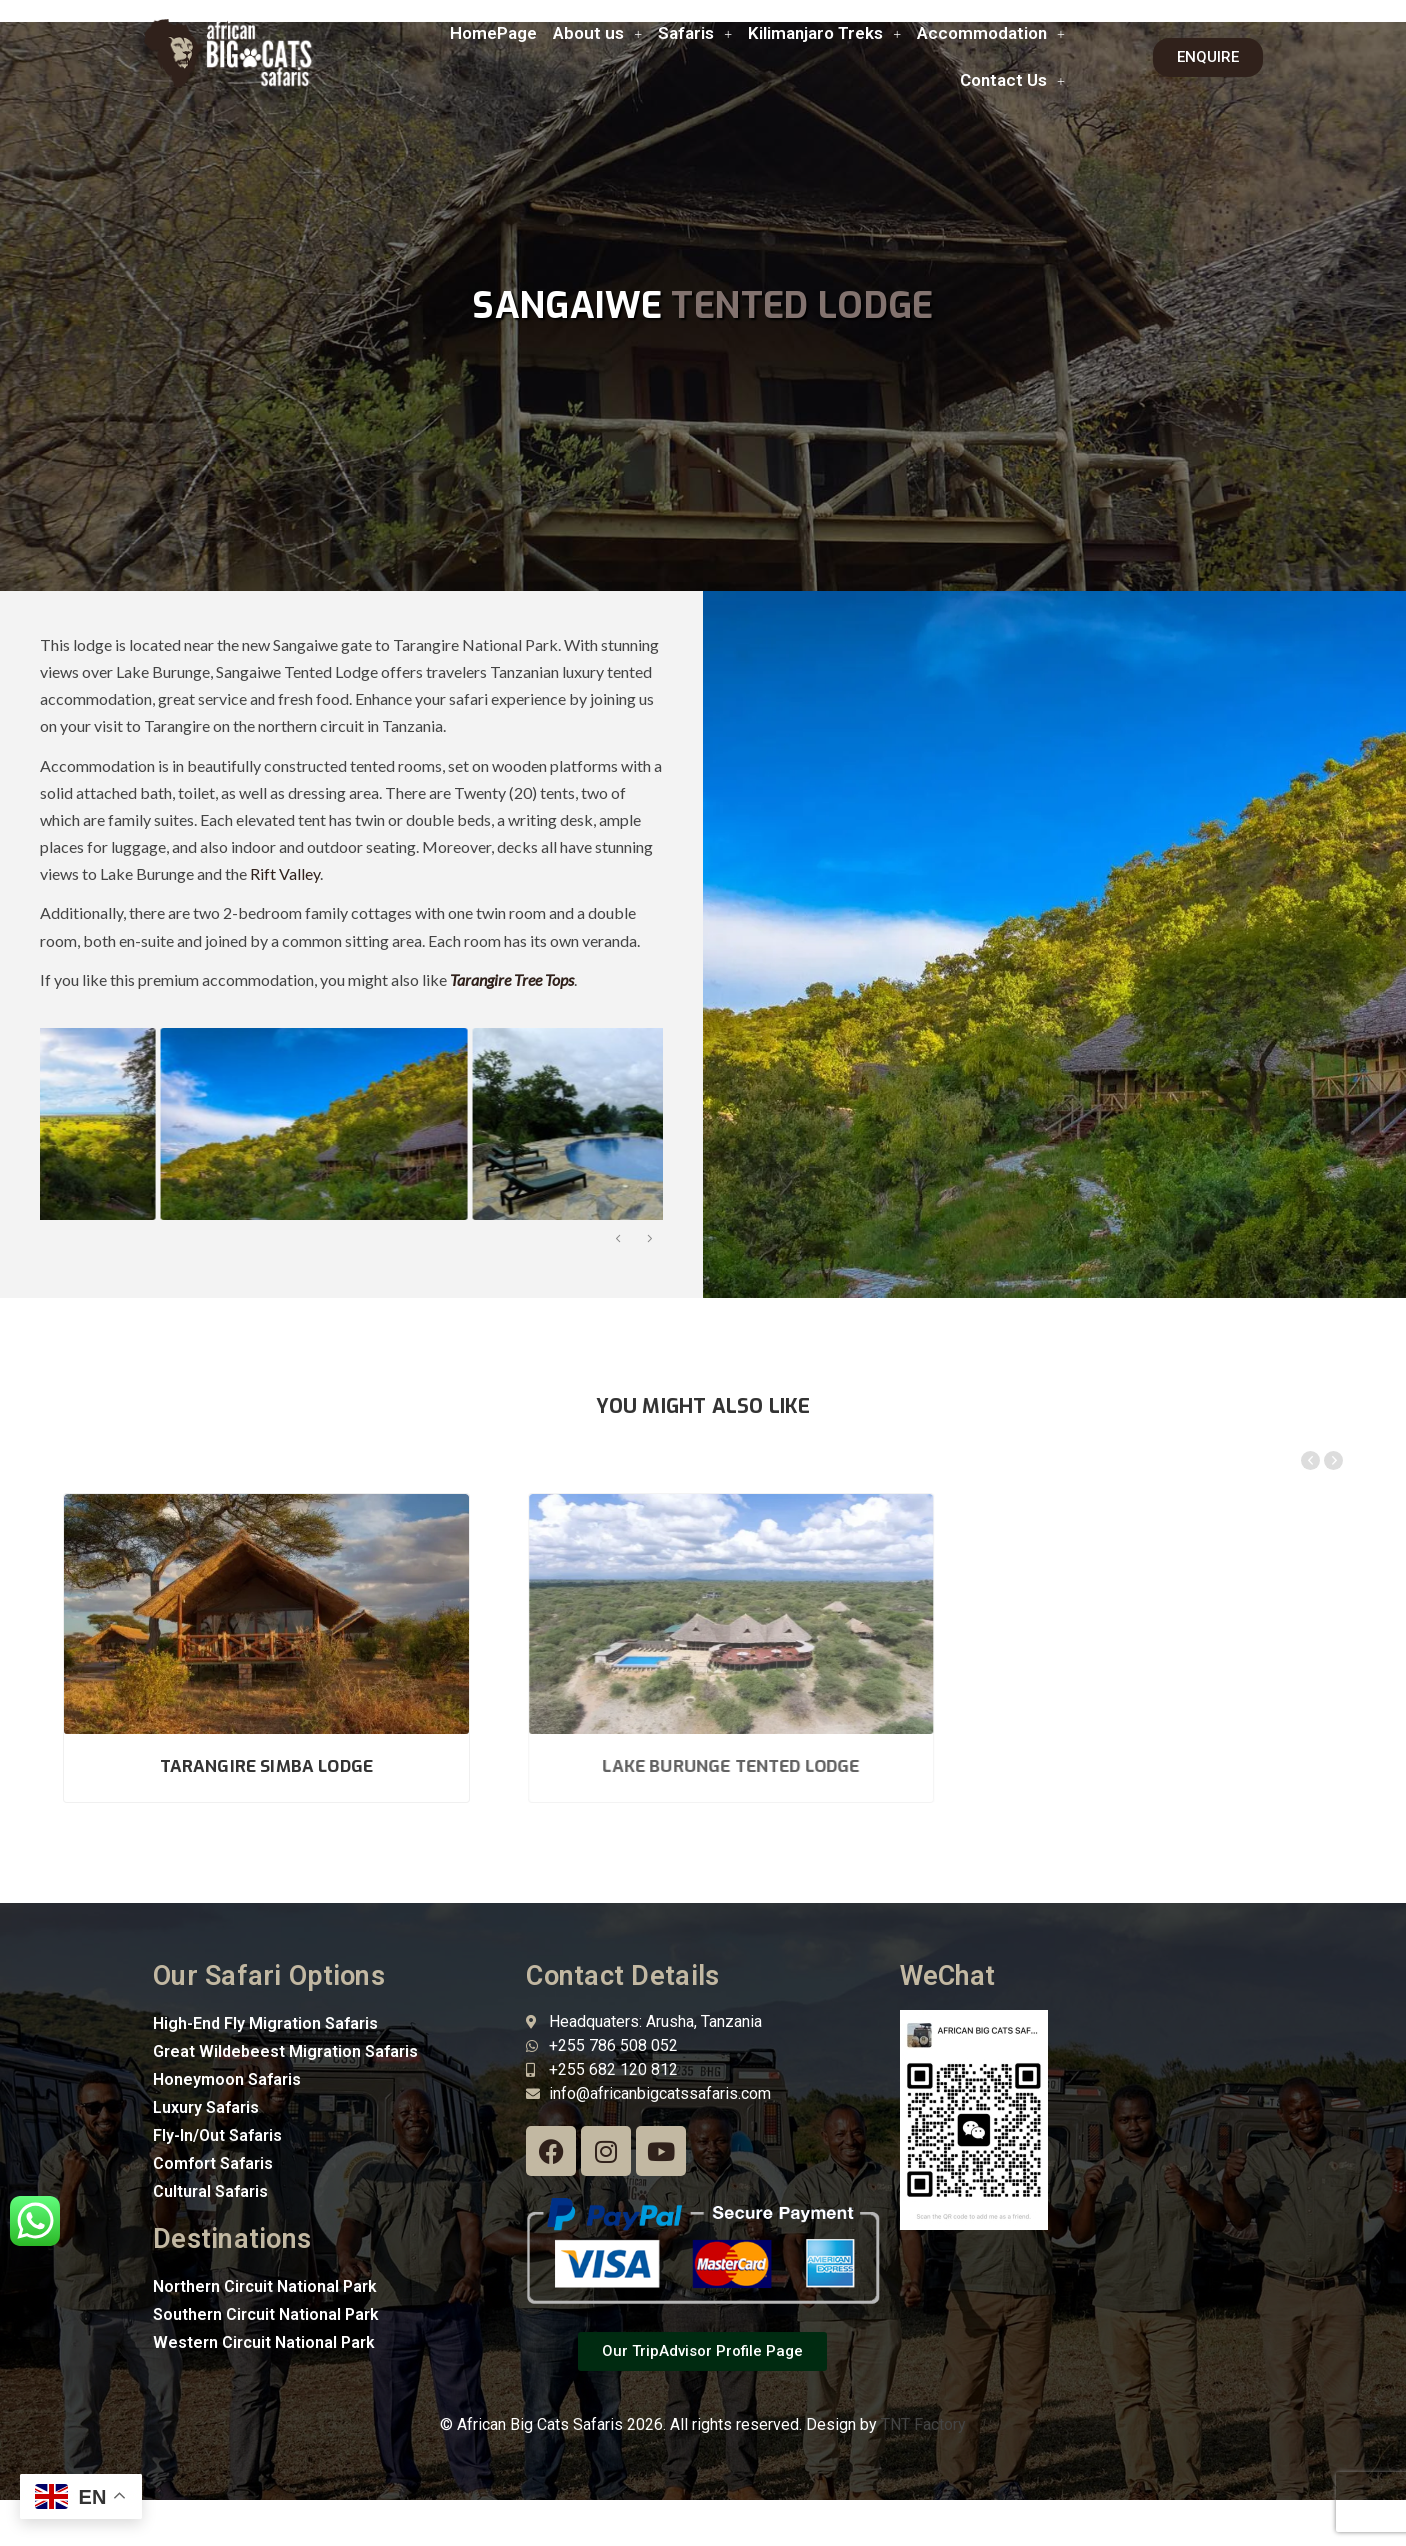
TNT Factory (923, 2424)
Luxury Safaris (206, 2107)
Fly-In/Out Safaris (217, 2135)
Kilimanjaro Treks (824, 33)
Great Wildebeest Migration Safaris (285, 2051)
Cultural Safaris (210, 2191)
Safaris (695, 33)
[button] (597, 33)
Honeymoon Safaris (227, 2079)
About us (597, 33)
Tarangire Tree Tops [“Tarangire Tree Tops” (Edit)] (512, 979)
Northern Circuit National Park (265, 2286)
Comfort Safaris (213, 2163)
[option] (191, 1124)
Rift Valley (285, 873)
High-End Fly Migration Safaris (265, 2023)
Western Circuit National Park (264, 2342)
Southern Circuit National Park (266, 2314)
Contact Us (1012, 80)
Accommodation (991, 33)
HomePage (493, 33)
